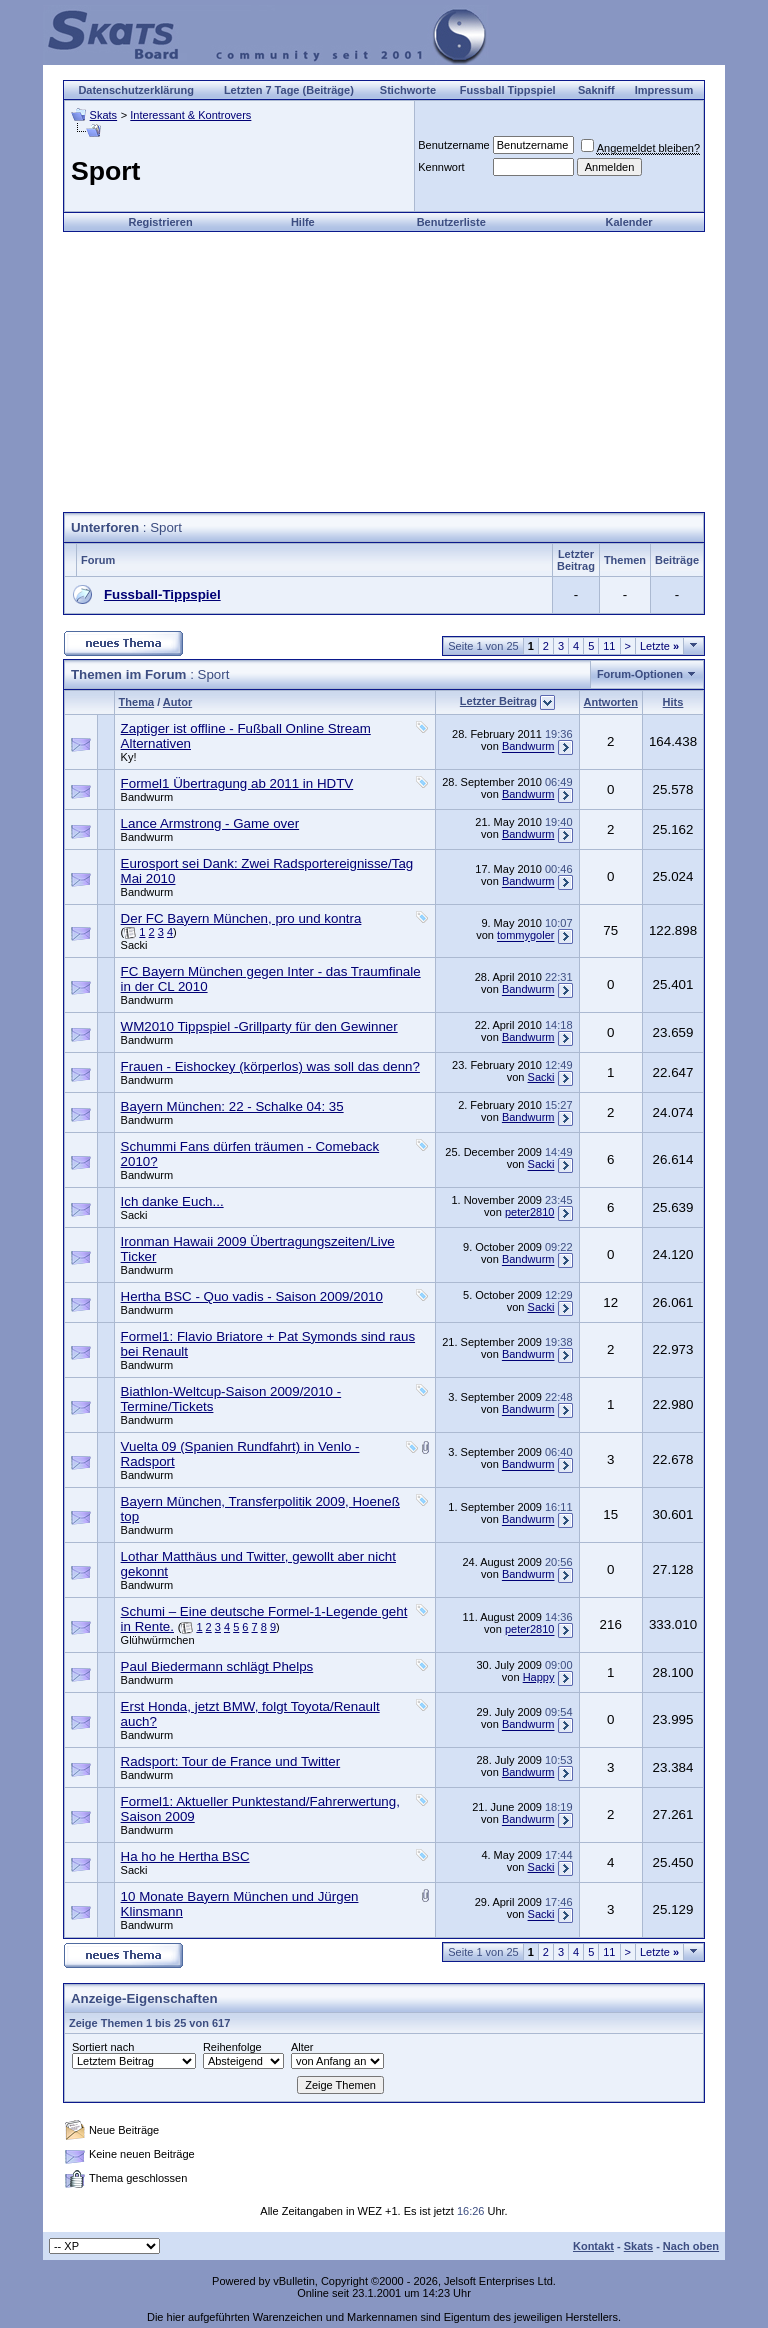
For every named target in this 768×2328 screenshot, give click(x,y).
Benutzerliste (451, 222)
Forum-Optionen (640, 674)
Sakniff (596, 90)
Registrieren (161, 222)
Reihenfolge (232, 2047)
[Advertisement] (384, 372)
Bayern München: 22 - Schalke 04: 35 (232, 1106)
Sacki (134, 945)
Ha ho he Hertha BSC (185, 1856)
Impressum (664, 90)
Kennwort (441, 167)
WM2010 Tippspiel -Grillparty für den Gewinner (259, 1026)
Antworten (611, 702)
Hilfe (303, 222)
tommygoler (525, 936)
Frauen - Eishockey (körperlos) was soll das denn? (270, 1066)
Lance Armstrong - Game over (210, 823)
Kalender (629, 222)
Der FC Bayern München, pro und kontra (241, 918)
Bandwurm (528, 747)
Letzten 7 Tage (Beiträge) (289, 90)
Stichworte (408, 90)
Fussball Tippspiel (508, 90)
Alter (302, 2047)
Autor (177, 702)
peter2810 (530, 1212)
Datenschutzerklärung (136, 90)
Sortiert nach (103, 2047)
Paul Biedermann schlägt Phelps (217, 1666)
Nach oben (691, 2246)
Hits (673, 702)
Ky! (129, 757)
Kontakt (593, 2246)
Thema (136, 702)
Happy (539, 1677)
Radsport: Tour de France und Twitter (231, 1761)
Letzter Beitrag (498, 701)
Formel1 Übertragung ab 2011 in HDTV (237, 783)
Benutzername (454, 145)
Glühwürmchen (158, 1640)
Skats (104, 115)
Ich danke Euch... (172, 1201)
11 (609, 646)
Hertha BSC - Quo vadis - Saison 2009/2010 (252, 1296)
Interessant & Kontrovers (190, 115)
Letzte (659, 646)
